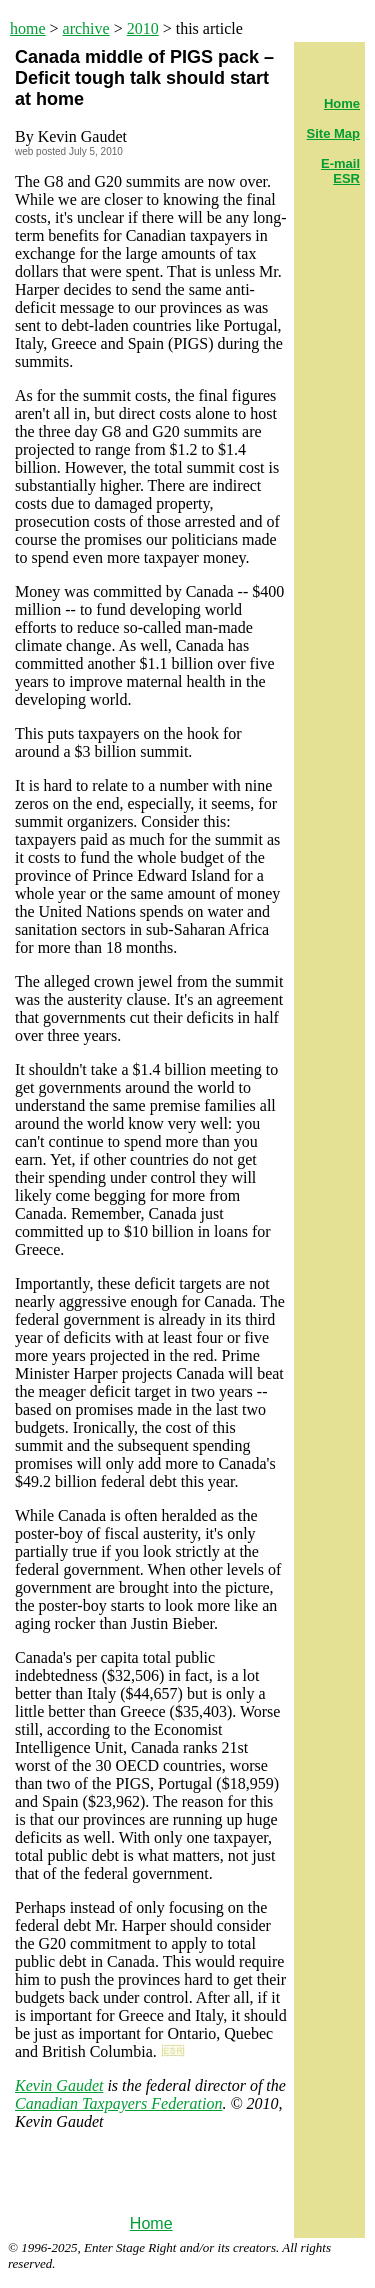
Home (151, 2223)
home (28, 28)
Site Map (333, 133)
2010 (143, 28)
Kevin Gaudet (59, 2085)
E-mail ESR (340, 171)
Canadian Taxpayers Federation (118, 2103)
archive (86, 28)
